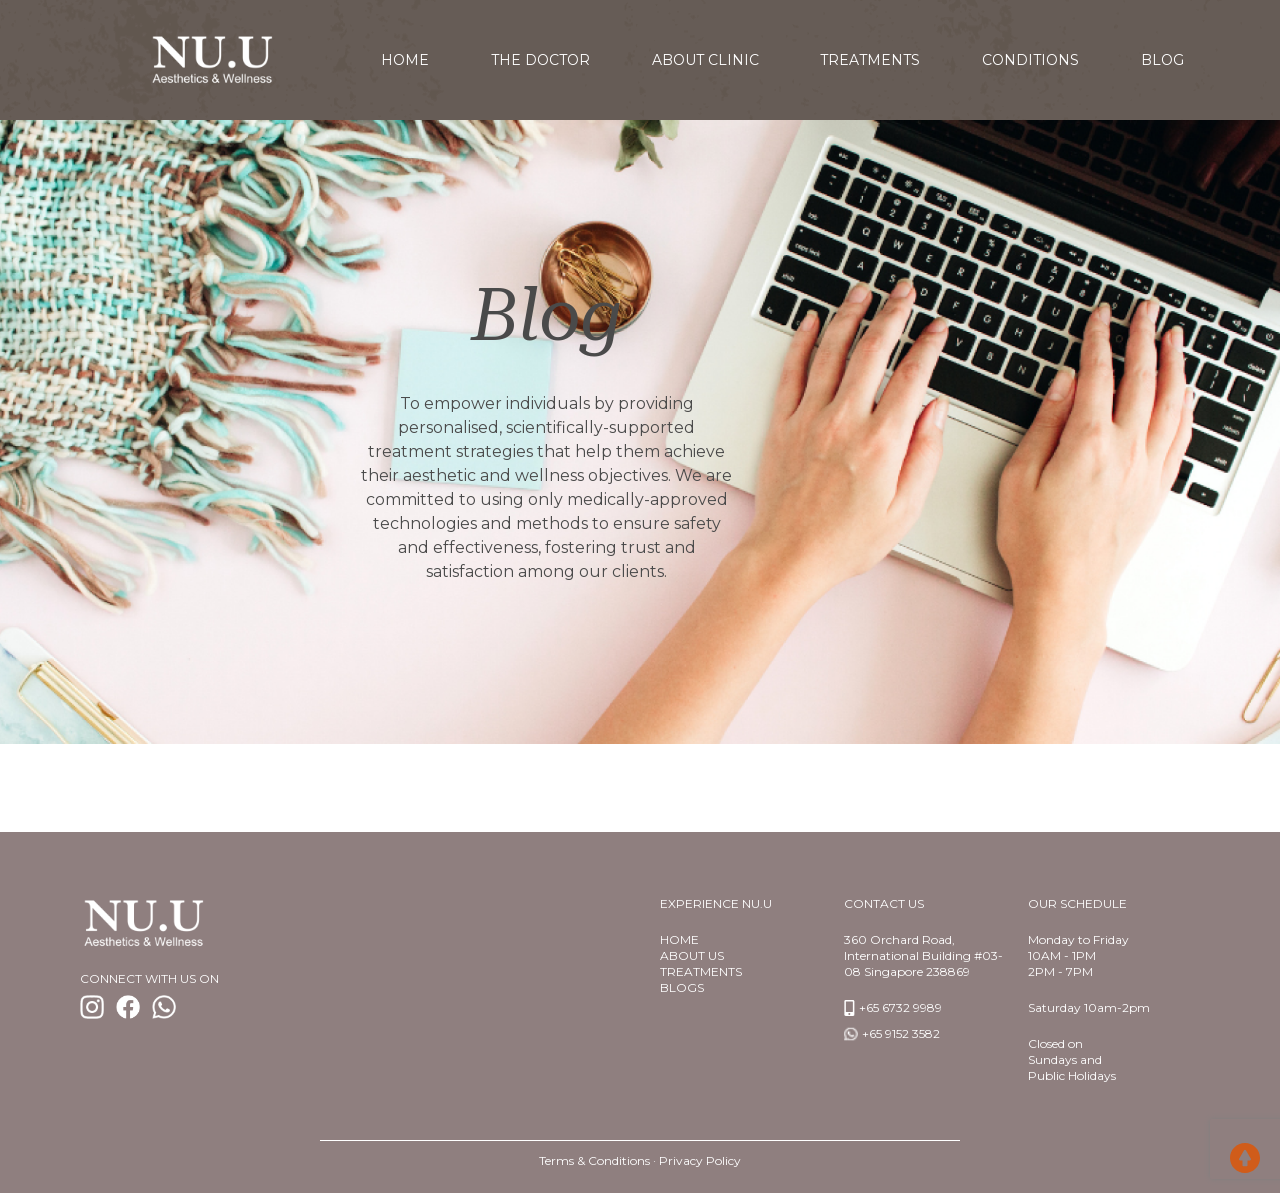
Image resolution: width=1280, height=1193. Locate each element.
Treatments (870, 60)
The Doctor (540, 60)
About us (692, 955)
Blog (1162, 60)
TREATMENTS (701, 971)
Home (679, 939)
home (405, 60)
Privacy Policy (700, 1160)
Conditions (1030, 60)
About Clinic (705, 60)
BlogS (682, 987)
